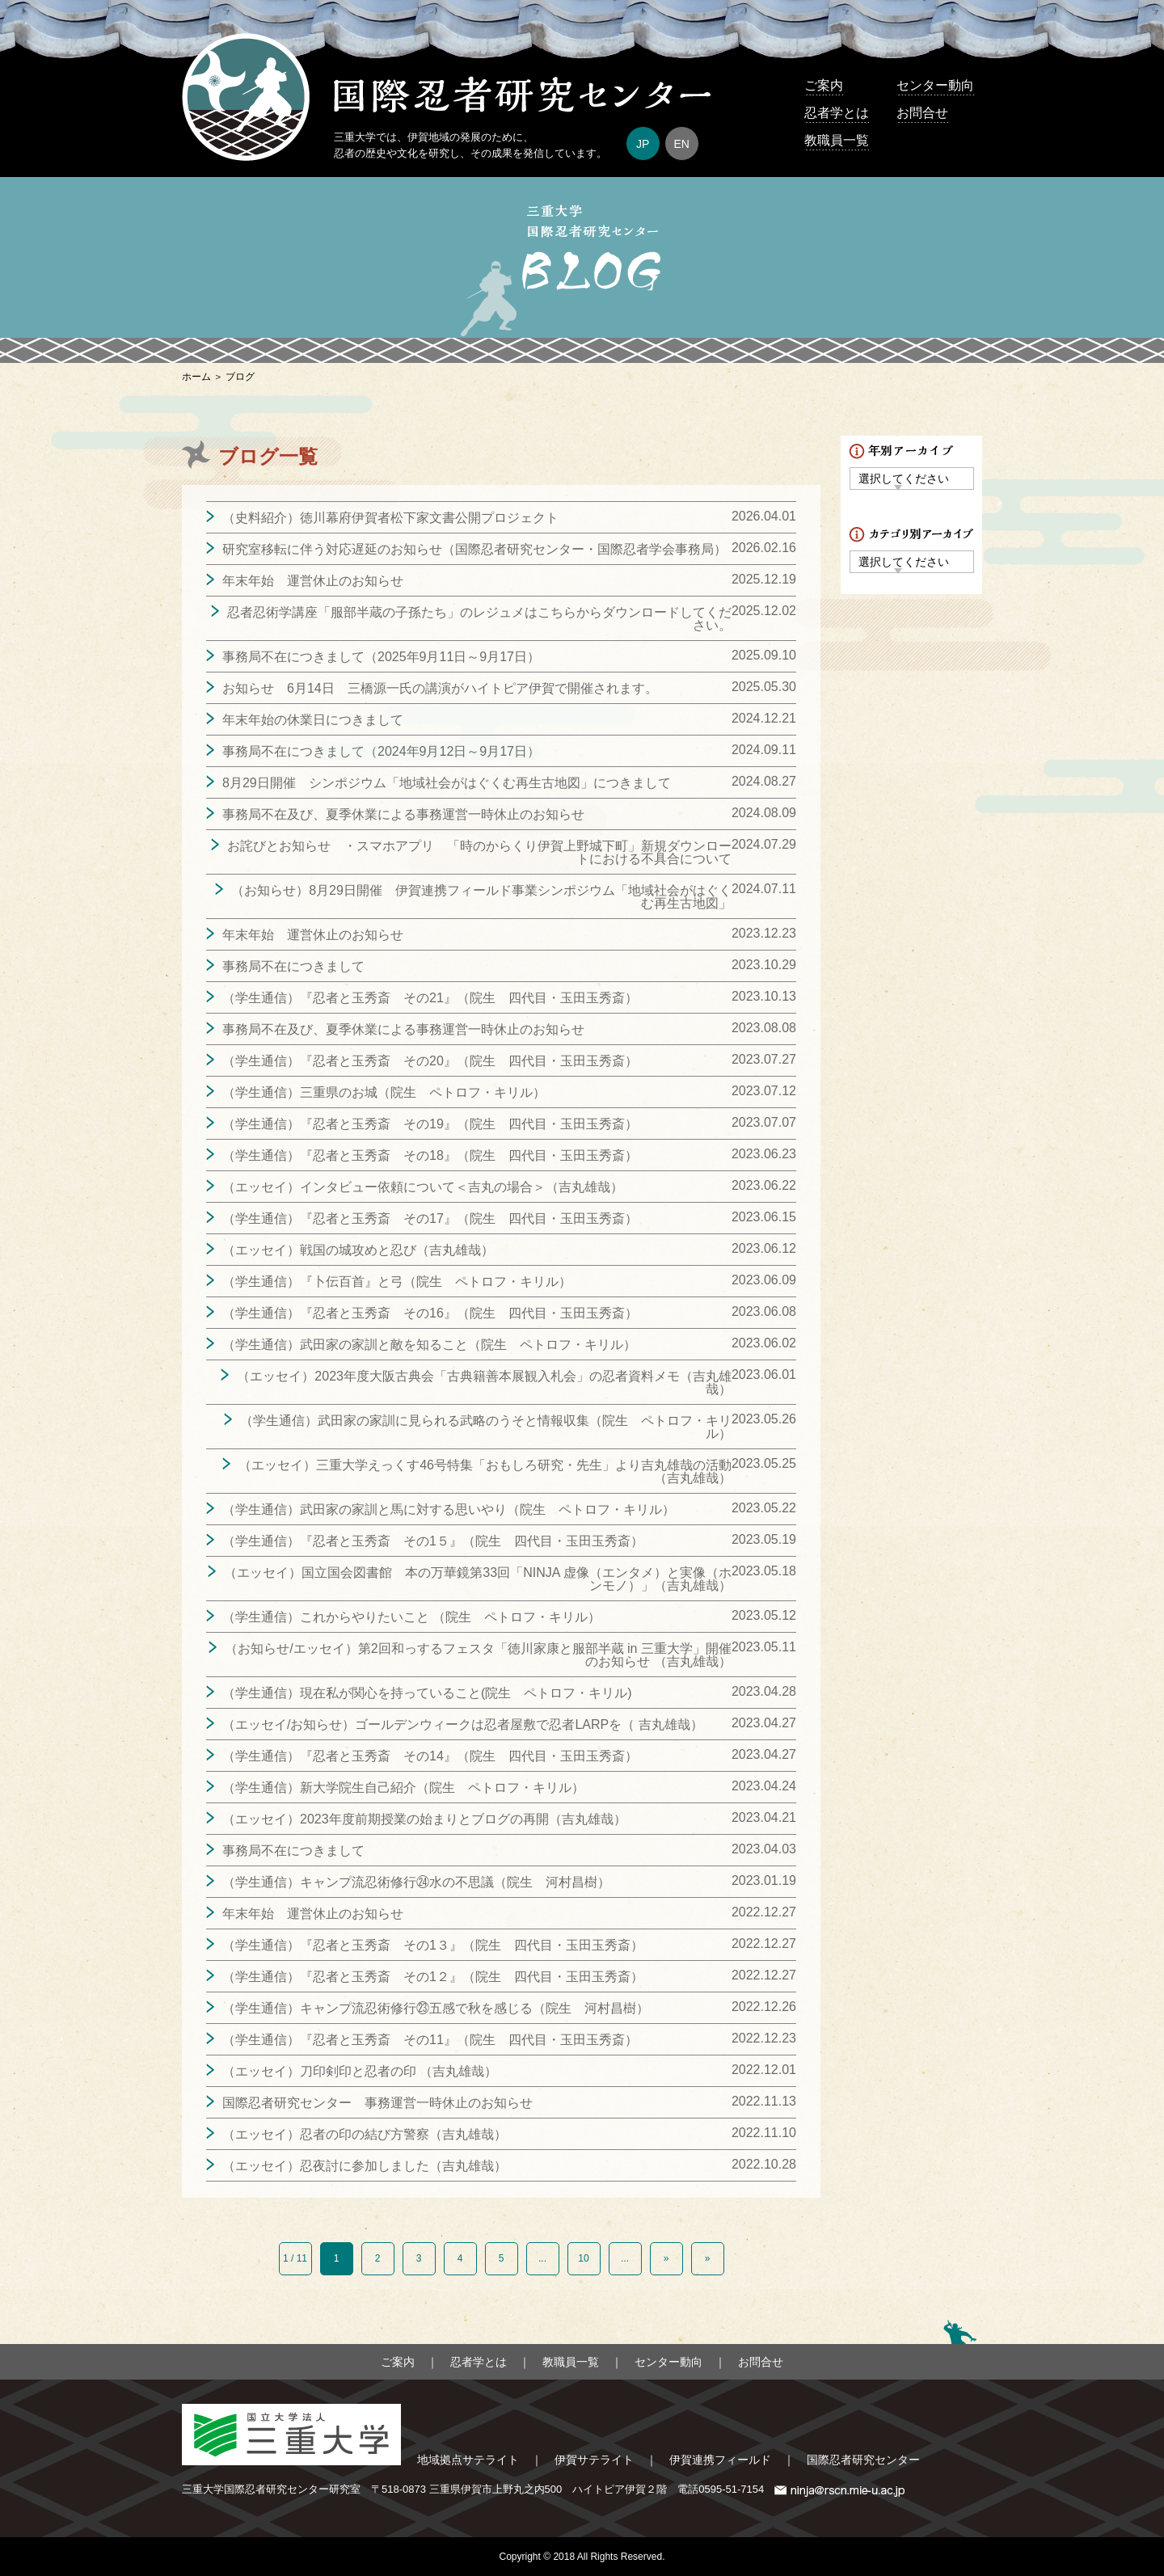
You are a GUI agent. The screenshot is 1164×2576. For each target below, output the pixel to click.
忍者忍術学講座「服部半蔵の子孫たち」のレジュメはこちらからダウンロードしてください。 (479, 618)
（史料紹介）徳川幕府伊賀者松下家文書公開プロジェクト (390, 518)
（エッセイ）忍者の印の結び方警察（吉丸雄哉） (364, 2134)
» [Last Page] (708, 2258)
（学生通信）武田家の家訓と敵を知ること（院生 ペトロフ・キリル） (429, 1344)
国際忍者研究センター (863, 2459)
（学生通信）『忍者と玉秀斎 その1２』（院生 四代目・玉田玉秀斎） (432, 1977)
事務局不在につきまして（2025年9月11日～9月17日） (381, 657)
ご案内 (823, 85)
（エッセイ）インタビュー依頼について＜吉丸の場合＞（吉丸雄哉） (422, 1187)
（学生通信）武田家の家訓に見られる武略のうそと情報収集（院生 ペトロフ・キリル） (486, 1427)
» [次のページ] (666, 2258)
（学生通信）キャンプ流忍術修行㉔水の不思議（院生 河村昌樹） (416, 1882)
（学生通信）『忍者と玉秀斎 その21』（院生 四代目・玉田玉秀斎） (430, 998)
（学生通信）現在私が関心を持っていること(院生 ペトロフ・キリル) (427, 1693)
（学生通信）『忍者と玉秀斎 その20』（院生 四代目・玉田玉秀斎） (430, 1061)
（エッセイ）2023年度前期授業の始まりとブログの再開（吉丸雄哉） (424, 1819)
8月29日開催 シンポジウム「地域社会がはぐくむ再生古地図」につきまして (446, 783)
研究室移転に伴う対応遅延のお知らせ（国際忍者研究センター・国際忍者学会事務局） (474, 549)
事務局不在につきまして (293, 966)
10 (583, 2258)
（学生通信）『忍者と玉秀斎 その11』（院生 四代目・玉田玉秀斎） (430, 2040)
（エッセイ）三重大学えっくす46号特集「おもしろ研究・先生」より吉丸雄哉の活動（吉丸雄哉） (485, 1471)
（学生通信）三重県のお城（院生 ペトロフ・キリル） (384, 1092)
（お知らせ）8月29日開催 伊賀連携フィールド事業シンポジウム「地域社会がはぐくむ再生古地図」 (481, 896)
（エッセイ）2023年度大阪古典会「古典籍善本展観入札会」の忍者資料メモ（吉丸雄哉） (484, 1382)
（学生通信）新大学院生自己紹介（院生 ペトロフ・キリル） (403, 1787)
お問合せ (922, 113)
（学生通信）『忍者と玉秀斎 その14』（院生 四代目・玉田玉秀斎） (430, 1756)
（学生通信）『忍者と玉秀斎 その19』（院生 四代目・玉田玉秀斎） (430, 1124)
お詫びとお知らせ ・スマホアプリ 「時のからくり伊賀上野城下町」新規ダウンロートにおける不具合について (479, 852)
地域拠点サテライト (468, 2459)
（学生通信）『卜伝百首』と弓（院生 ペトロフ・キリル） (396, 1281)
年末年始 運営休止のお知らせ (312, 581)
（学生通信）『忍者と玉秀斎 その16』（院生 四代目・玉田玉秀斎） (430, 1313)
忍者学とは (836, 113)
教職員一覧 (836, 140)
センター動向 (935, 85)
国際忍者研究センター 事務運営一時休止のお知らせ (377, 2103)
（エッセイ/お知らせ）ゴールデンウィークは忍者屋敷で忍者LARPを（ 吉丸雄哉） (462, 1724)
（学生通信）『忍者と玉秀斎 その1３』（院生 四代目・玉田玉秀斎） (432, 1945)
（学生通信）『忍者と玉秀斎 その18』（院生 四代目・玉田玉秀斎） (430, 1155)
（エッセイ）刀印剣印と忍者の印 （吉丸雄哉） (359, 2071)
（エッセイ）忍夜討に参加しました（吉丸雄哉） (364, 2166)
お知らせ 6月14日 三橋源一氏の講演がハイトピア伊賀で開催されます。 (440, 688)
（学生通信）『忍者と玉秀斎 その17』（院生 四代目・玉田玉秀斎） (430, 1218)
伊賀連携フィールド (720, 2459)
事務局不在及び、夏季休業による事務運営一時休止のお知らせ (403, 814)
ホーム (196, 376)
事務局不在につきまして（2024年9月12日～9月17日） (381, 751)
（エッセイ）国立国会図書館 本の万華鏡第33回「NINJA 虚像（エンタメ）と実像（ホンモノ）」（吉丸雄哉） (478, 1579)
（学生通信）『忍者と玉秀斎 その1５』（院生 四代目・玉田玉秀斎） (432, 1541)
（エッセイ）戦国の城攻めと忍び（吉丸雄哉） (358, 1250)
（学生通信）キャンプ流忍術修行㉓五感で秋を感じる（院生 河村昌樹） (435, 2008)
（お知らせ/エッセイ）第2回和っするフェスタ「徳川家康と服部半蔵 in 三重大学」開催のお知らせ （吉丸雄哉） (478, 1655)
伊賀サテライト (594, 2459)
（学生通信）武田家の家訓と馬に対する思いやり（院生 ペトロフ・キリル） (448, 1509)
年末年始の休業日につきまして (312, 720)
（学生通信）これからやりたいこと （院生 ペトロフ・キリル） (411, 1617)
